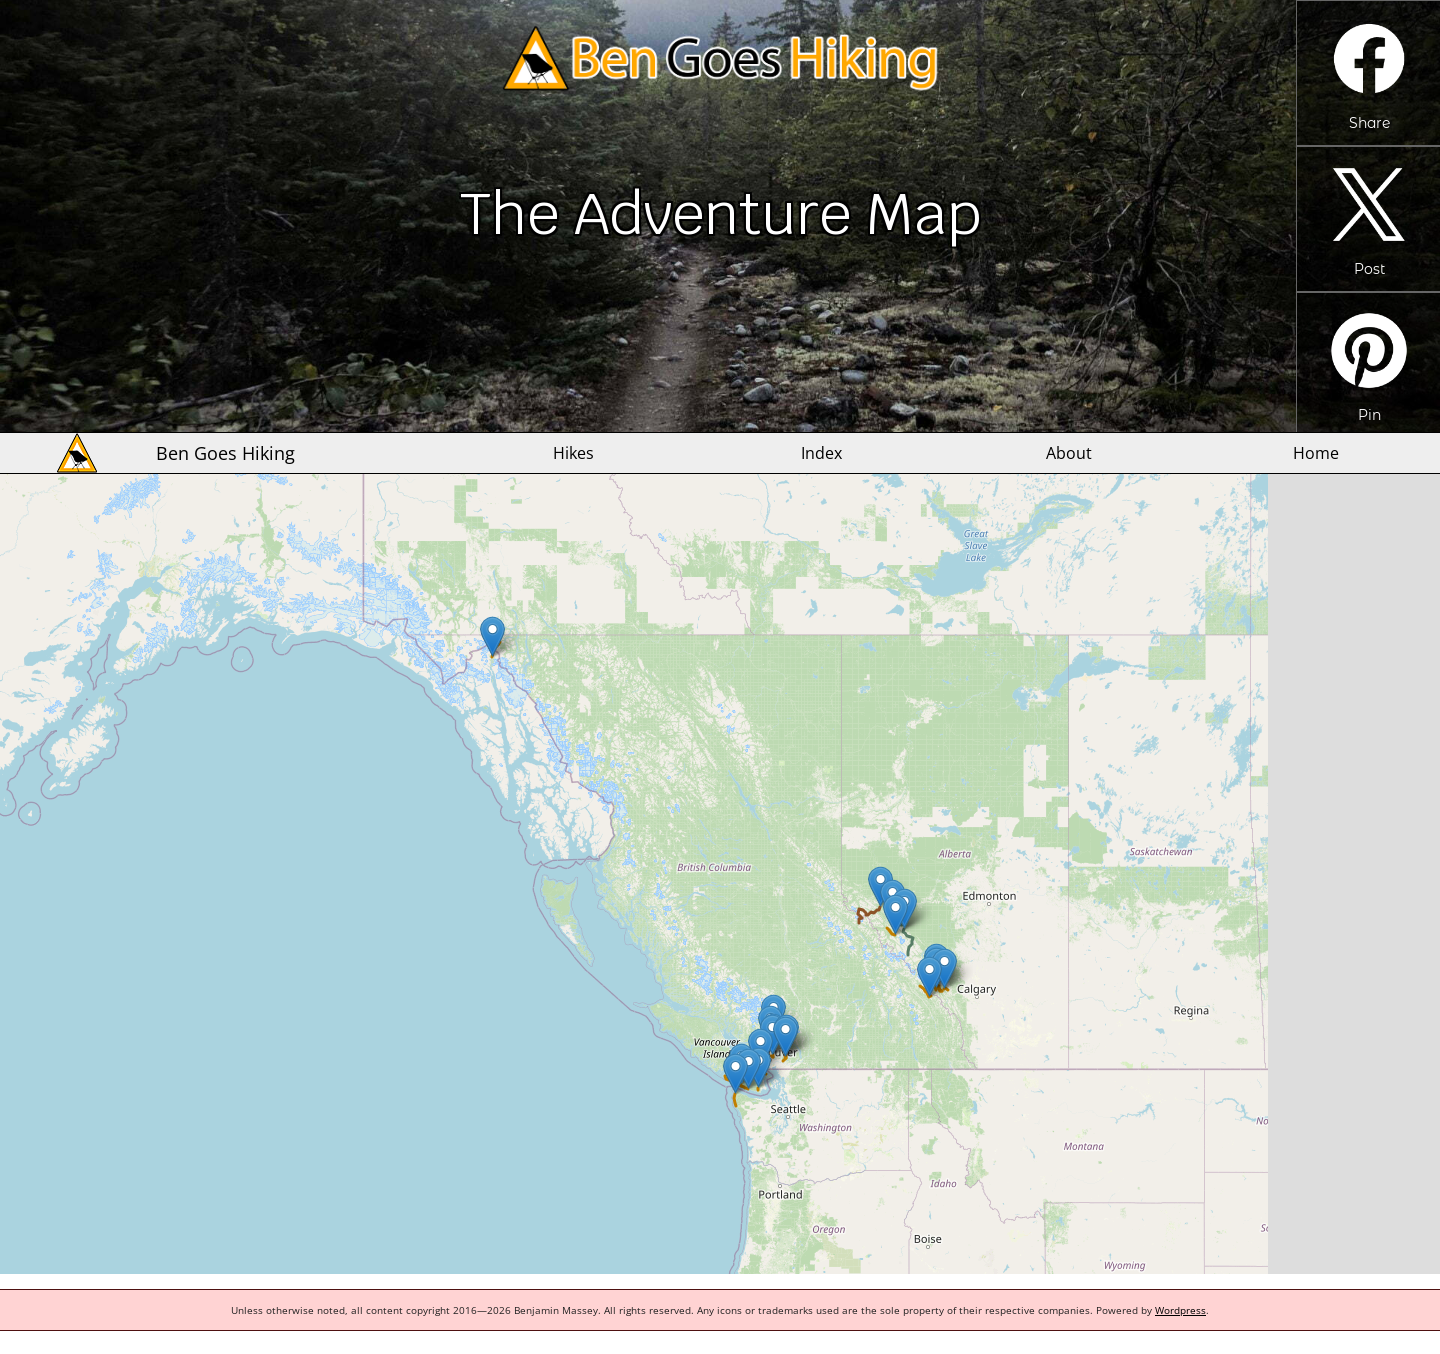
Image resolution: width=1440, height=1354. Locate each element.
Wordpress (1180, 1310)
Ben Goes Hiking (225, 453)
